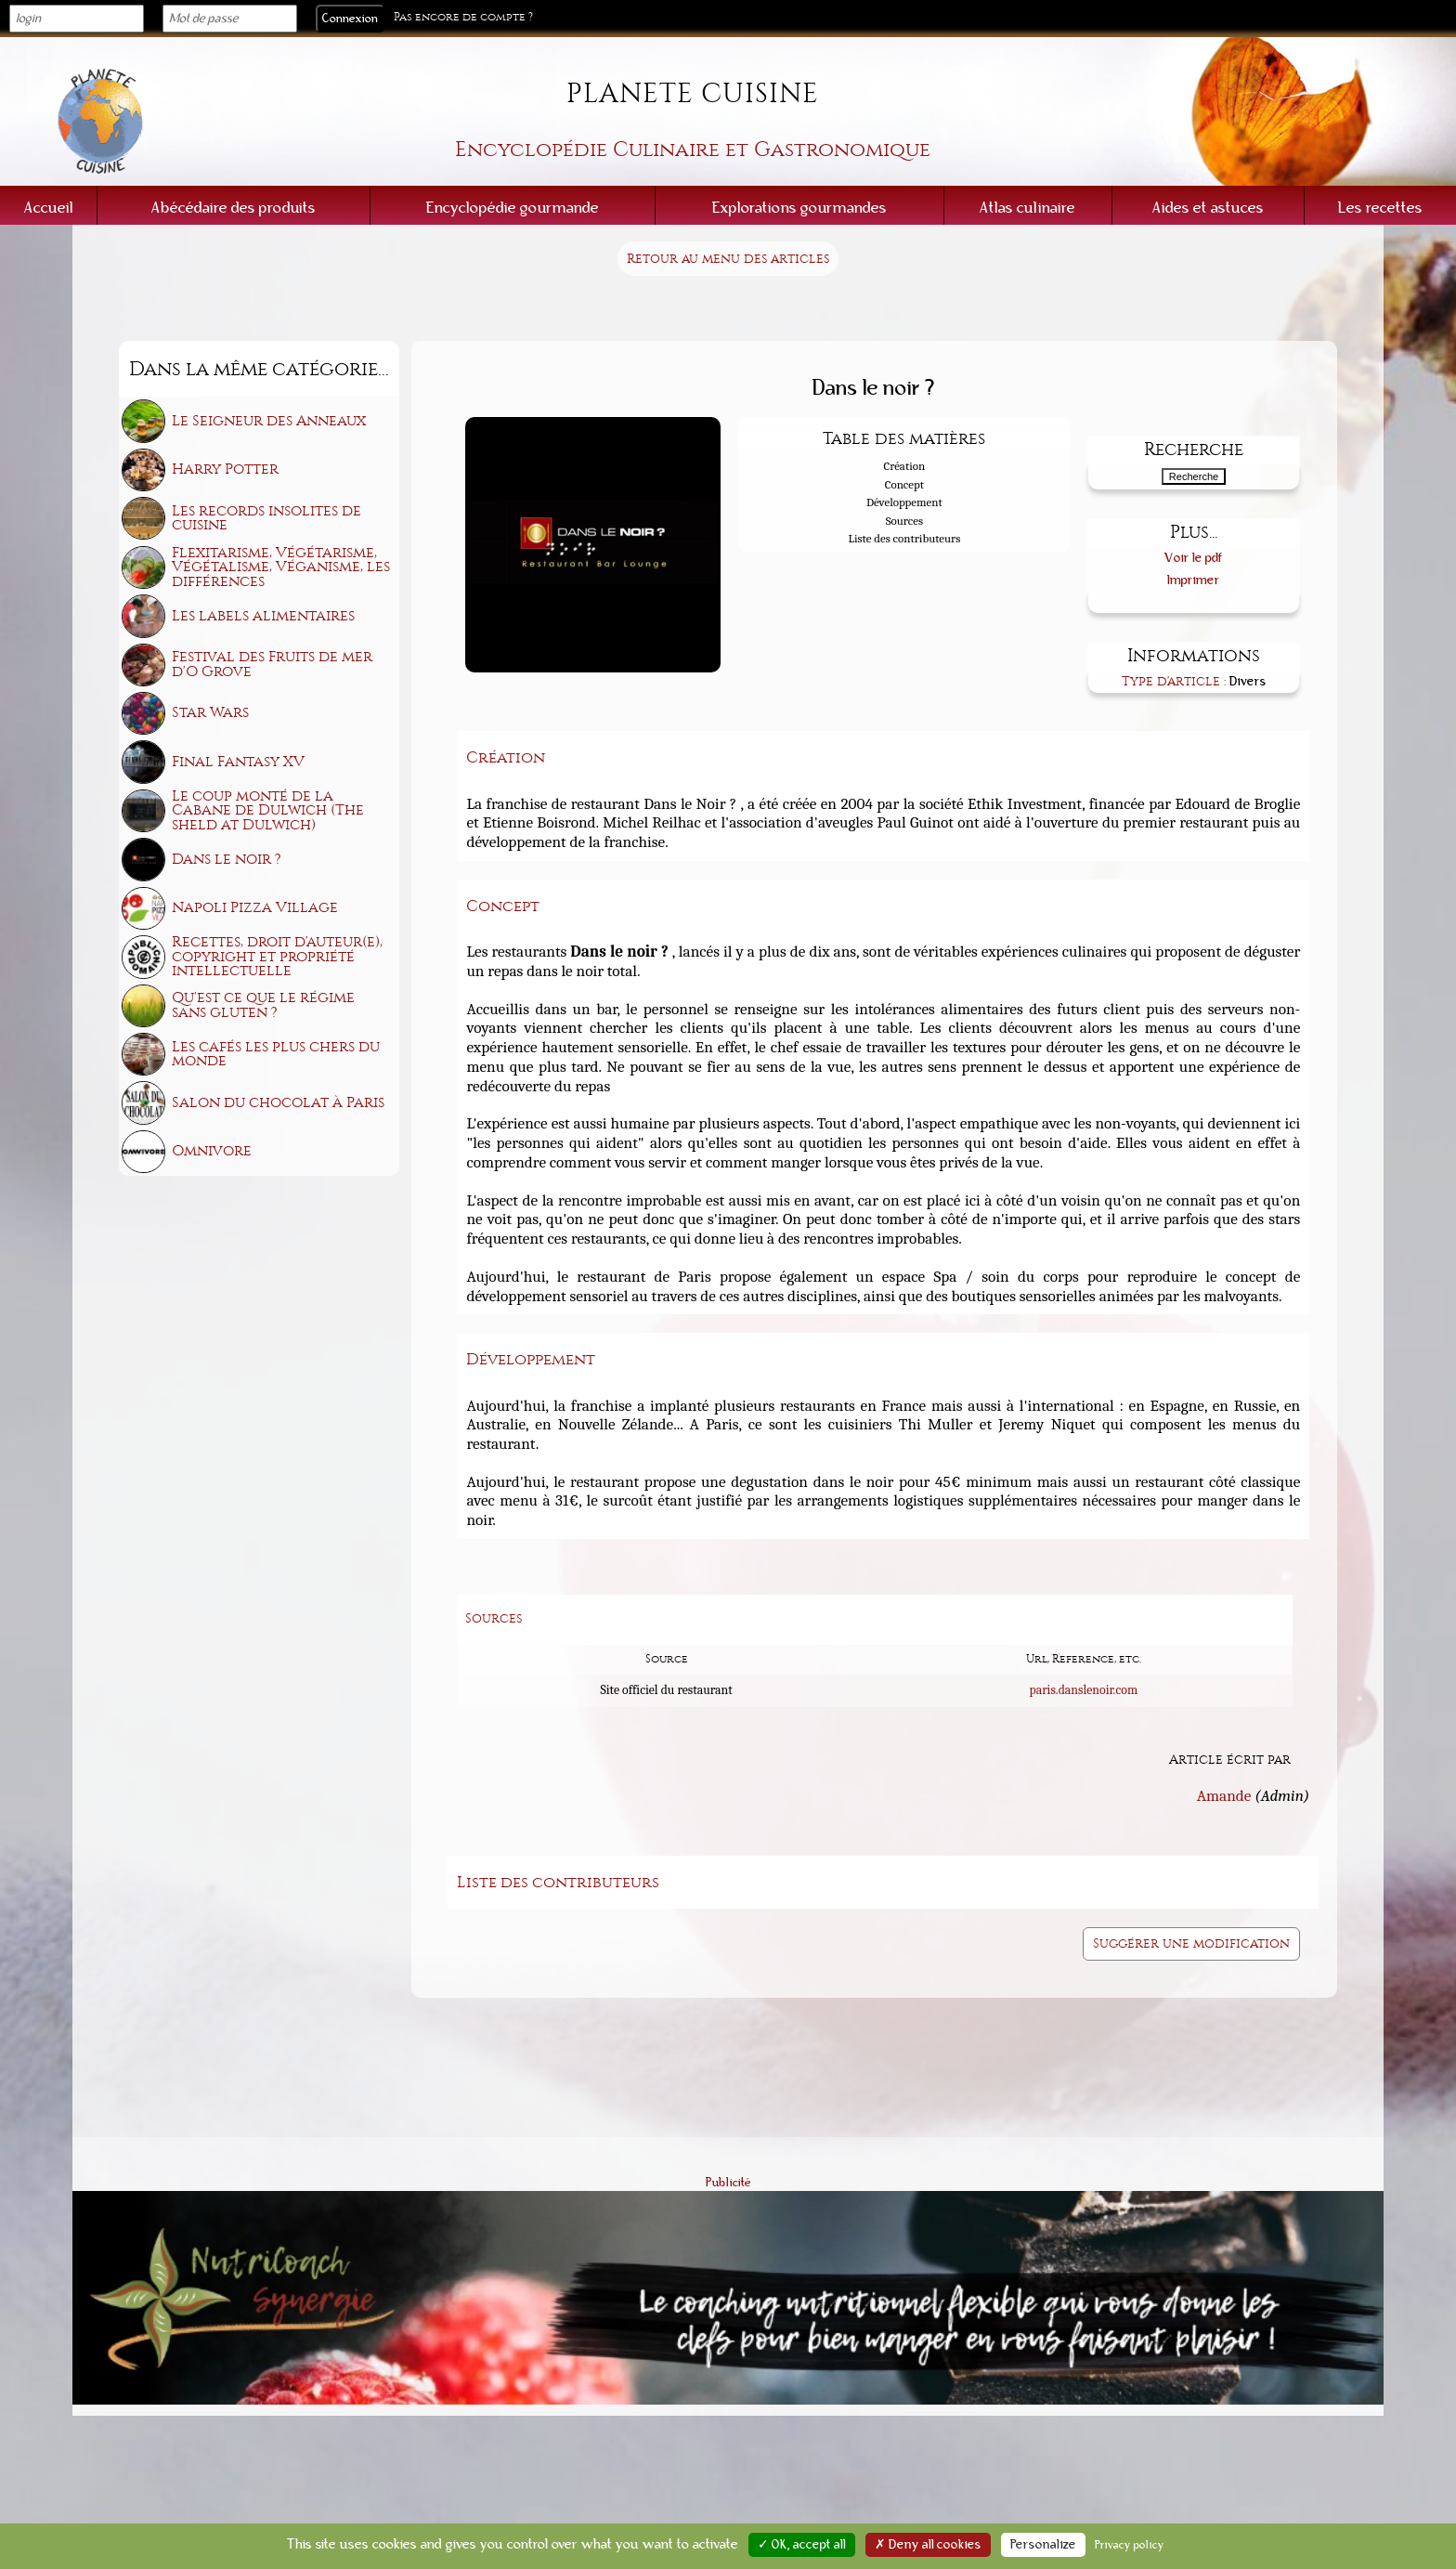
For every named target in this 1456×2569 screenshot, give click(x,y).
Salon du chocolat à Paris (278, 1102)
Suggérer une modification (1191, 1943)
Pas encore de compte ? (463, 17)
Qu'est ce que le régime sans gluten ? (263, 1005)
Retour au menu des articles (728, 259)
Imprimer (1193, 580)
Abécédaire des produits (233, 207)
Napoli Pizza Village (255, 907)
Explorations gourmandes (799, 207)
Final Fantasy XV (238, 761)
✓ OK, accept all (802, 2544)
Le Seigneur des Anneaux (269, 420)
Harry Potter (225, 469)
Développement (904, 502)
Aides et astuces (1208, 207)
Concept (904, 484)
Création (905, 466)
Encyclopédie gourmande (512, 207)
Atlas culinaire (1027, 207)
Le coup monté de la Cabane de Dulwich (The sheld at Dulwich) (268, 810)
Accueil (48, 207)
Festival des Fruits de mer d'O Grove (272, 664)
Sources (904, 521)
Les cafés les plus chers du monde (276, 1054)
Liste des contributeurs (904, 538)
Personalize (1043, 2544)
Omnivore (212, 1150)
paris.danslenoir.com (1083, 1690)
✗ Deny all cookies (928, 2544)
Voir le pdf (1193, 558)
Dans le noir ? (226, 859)
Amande (1224, 1795)
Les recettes (1380, 207)
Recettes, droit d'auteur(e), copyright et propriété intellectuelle (277, 956)
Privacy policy (1129, 2544)
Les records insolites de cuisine (266, 518)
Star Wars (210, 712)
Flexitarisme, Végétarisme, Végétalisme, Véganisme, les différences (281, 567)
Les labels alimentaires (263, 615)
